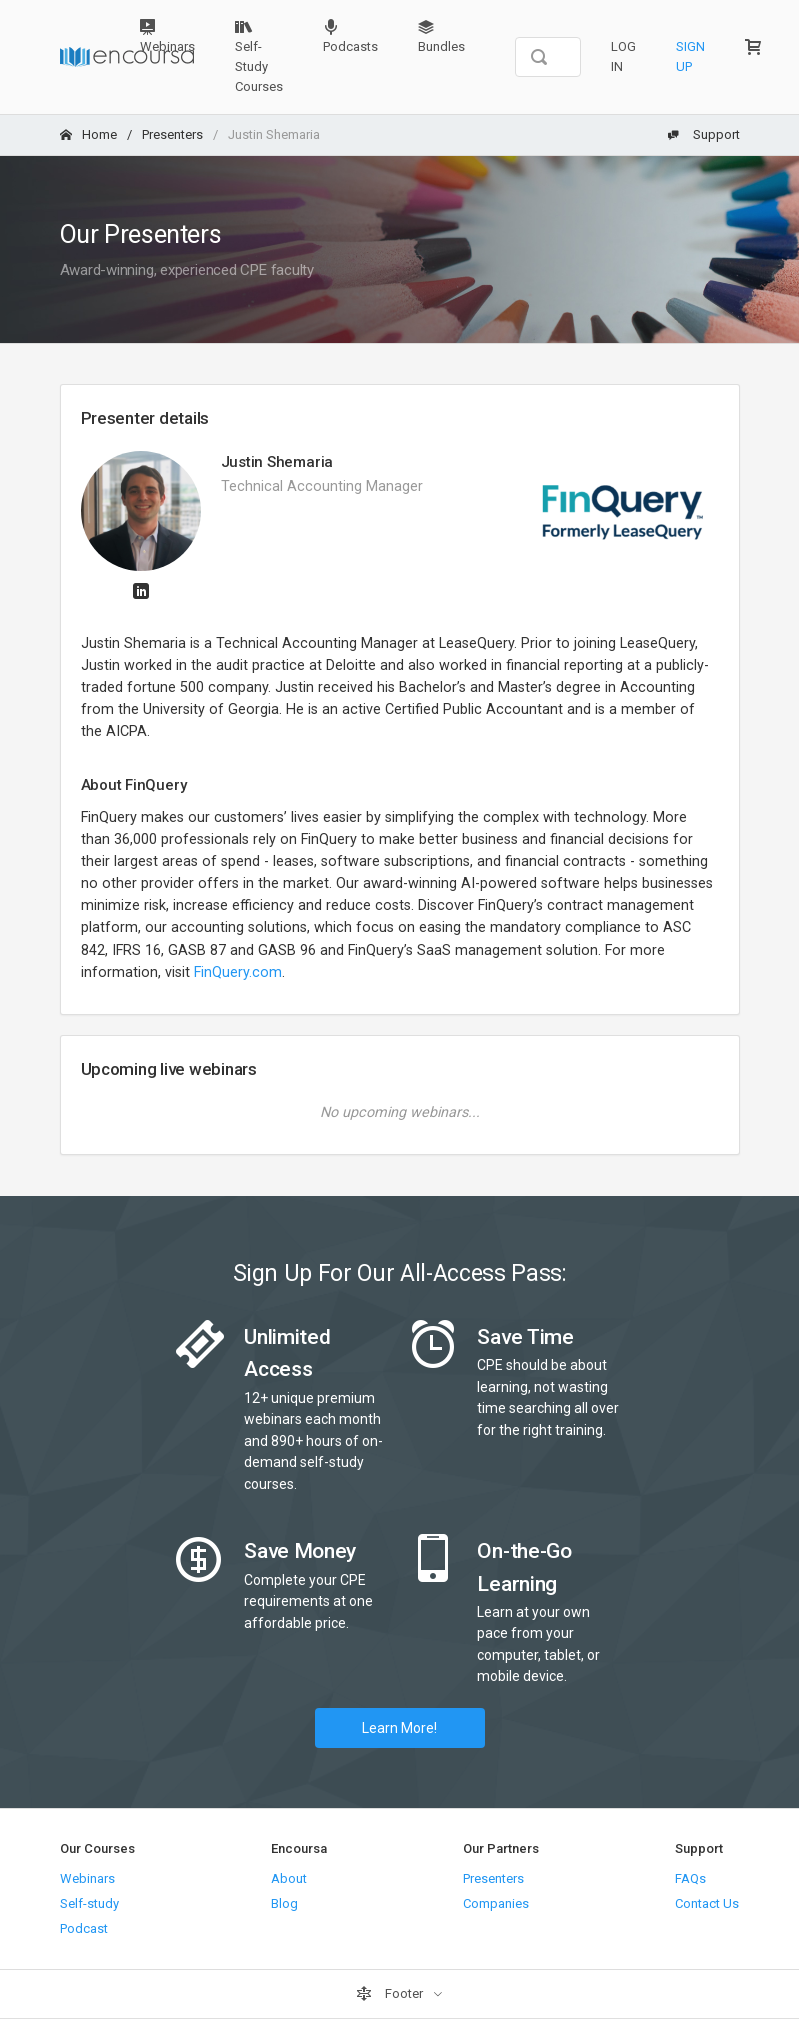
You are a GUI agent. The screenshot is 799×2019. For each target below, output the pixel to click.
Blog (284, 1903)
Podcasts (350, 36)
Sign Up (690, 56)
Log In (623, 56)
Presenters (172, 134)
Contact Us (707, 1903)
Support (704, 134)
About (289, 1878)
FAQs (690, 1878)
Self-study (89, 1903)
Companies (496, 1903)
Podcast (84, 1928)
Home (88, 134)
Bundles (441, 36)
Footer (391, 1994)
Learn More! (399, 1728)
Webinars (167, 36)
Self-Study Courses (259, 56)
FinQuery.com (238, 972)
